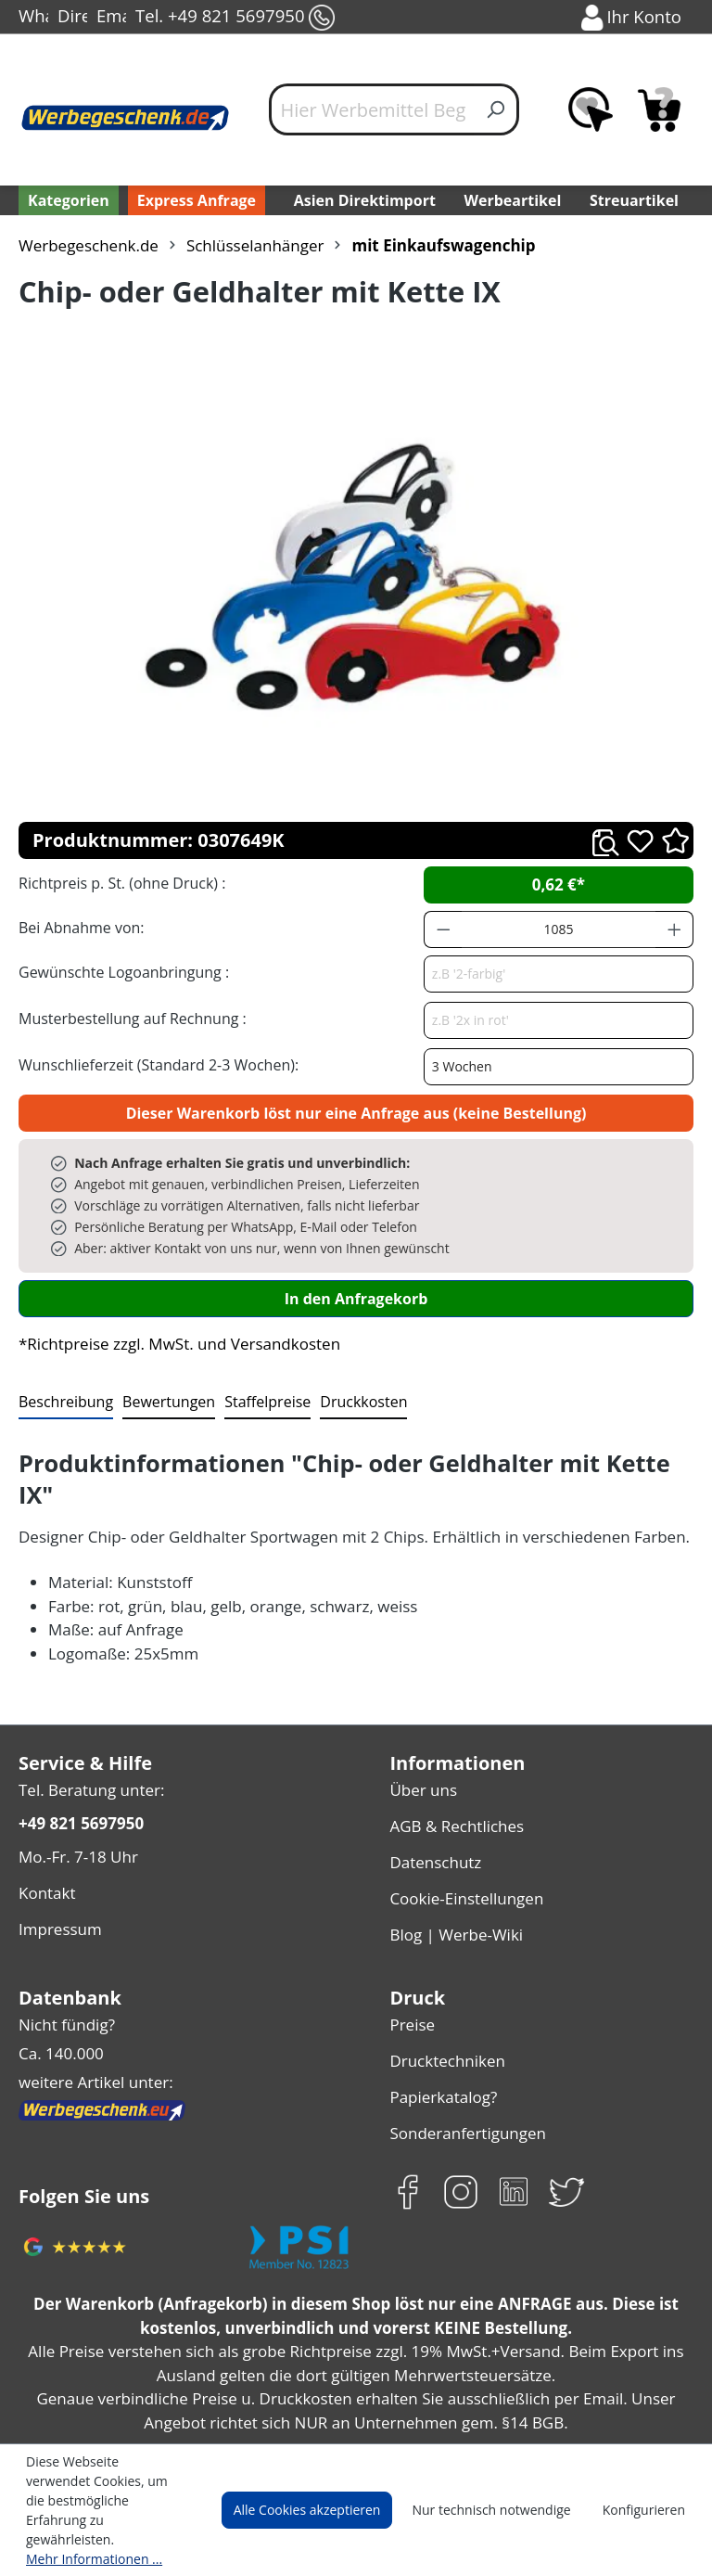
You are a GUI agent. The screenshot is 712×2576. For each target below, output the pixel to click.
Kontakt (45, 1855)
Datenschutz (433, 1824)
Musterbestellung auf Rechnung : (127, 1018)
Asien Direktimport (365, 200)
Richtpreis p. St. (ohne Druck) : (120, 883)
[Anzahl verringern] (443, 929)
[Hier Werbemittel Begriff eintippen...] (372, 109)
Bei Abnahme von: (79, 927)
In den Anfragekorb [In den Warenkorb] (356, 1298)
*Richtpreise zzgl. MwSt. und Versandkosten (173, 1343)
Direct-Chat (72, 18)
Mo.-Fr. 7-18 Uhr (76, 1821)
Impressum (57, 1888)
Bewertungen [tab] (162, 1401)
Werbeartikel (514, 200)
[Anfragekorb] (659, 109)
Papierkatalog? (441, 2045)
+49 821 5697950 (80, 1790)
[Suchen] (496, 109)
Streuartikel (638, 200)
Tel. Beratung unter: (87, 1757)
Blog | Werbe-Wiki (452, 1891)
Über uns (421, 1757)
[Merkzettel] (590, 109)
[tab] (64, 1402)
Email (111, 18)
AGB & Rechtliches (456, 1791)
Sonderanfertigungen (463, 2078)
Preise (411, 1978)
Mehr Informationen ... (89, 2558)
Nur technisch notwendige (502, 2529)
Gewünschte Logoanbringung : (120, 972)
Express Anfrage (192, 200)
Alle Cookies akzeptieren (324, 2529)
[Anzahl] (558, 929)
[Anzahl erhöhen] (674, 929)
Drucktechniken (443, 2011)
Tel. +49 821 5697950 (233, 18)
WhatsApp (33, 18)
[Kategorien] (67, 200)
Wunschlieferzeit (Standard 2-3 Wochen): (154, 1064)
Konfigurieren (646, 2529)
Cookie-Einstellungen (464, 1857)
